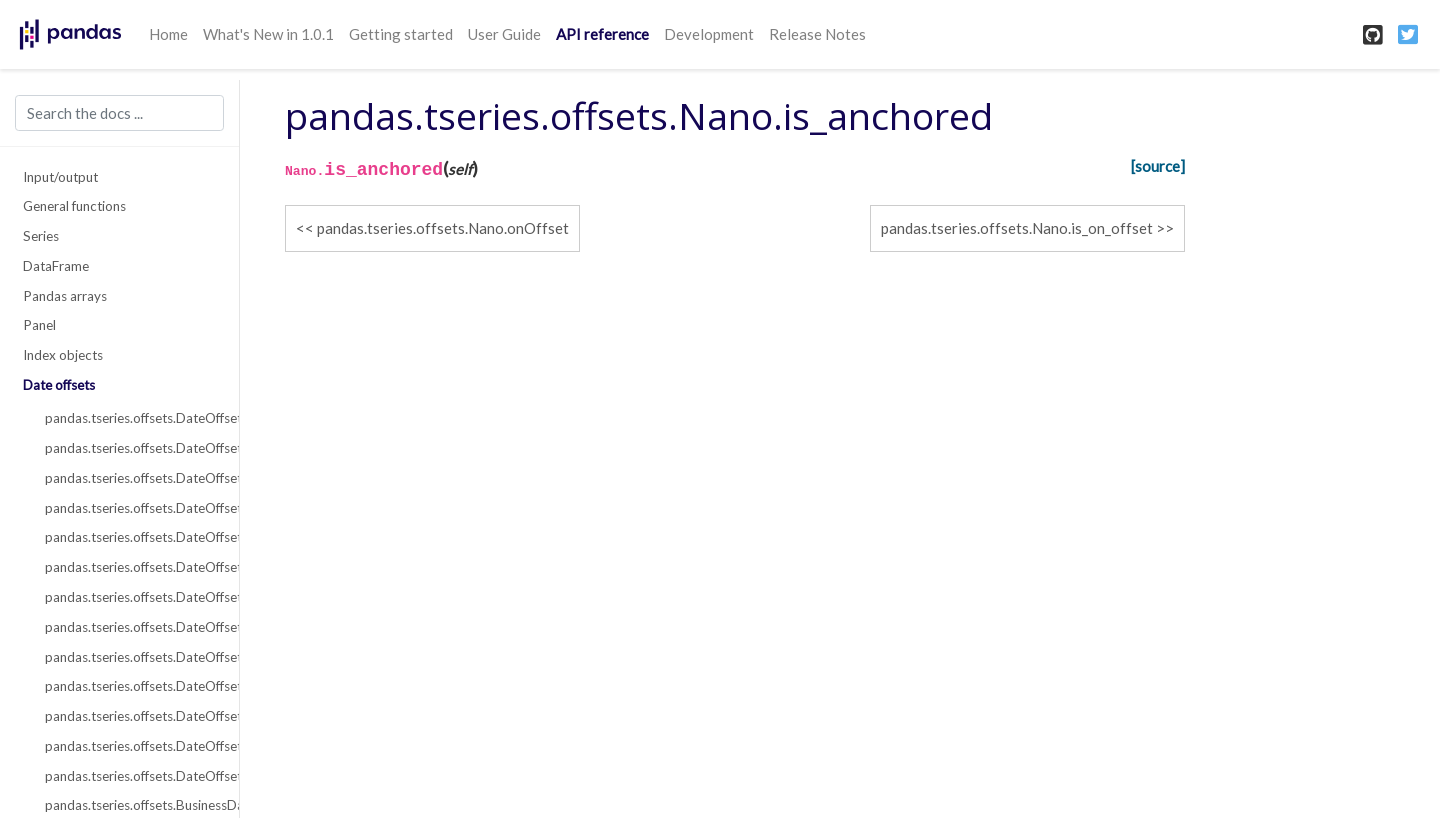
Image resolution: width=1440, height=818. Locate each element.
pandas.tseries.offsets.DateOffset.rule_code (131, 597)
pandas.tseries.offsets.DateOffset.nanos (131, 537)
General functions (74, 206)
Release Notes (817, 34)
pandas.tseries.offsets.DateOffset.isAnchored (131, 686)
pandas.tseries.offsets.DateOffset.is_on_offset (131, 776)
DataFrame (56, 266)
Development (709, 34)
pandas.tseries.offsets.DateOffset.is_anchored (131, 746)
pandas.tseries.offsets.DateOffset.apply (131, 627)
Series (41, 236)
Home (168, 34)
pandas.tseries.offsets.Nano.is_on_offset (1017, 228)
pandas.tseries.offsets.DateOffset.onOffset (131, 716)
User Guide (504, 34)
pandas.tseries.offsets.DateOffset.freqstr (131, 448)
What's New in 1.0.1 (268, 34)
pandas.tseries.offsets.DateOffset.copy (131, 657)
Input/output (60, 177)
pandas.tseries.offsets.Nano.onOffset (443, 228)
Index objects (63, 355)
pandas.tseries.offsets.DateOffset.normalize (131, 567)
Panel (39, 325)
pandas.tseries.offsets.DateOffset (131, 418)
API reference (602, 34)
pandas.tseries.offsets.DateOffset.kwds (131, 478)
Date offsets (59, 385)
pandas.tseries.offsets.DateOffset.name (131, 508)
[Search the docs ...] (119, 113)
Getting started (401, 34)
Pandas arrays (65, 296)
